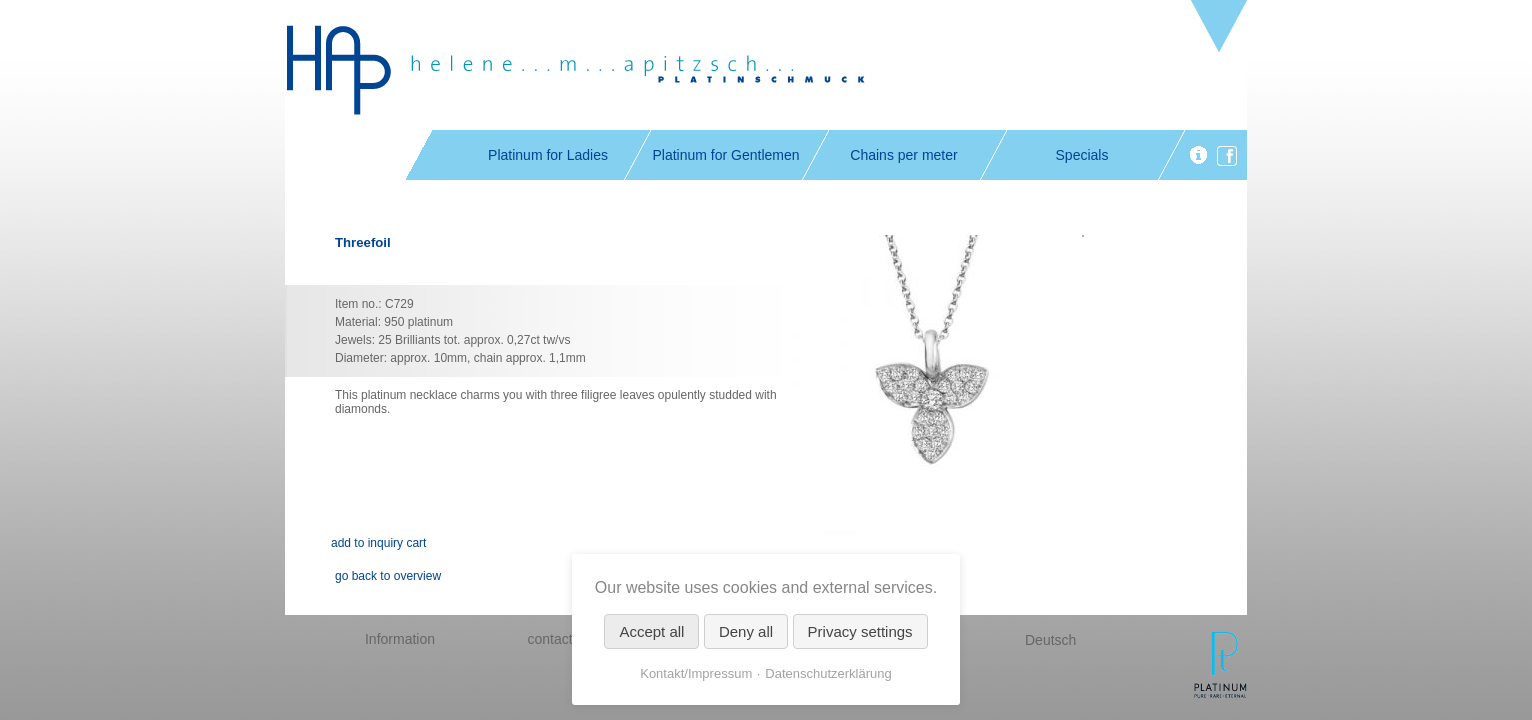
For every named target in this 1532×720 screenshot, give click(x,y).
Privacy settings (860, 631)
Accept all (651, 631)
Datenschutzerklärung (828, 673)
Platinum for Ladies (548, 155)
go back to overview (388, 576)
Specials (1082, 155)
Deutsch (1050, 640)
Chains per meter (903, 155)
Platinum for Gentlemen (725, 155)
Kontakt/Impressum (696, 673)
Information (400, 639)
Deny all (746, 631)
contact (549, 639)
